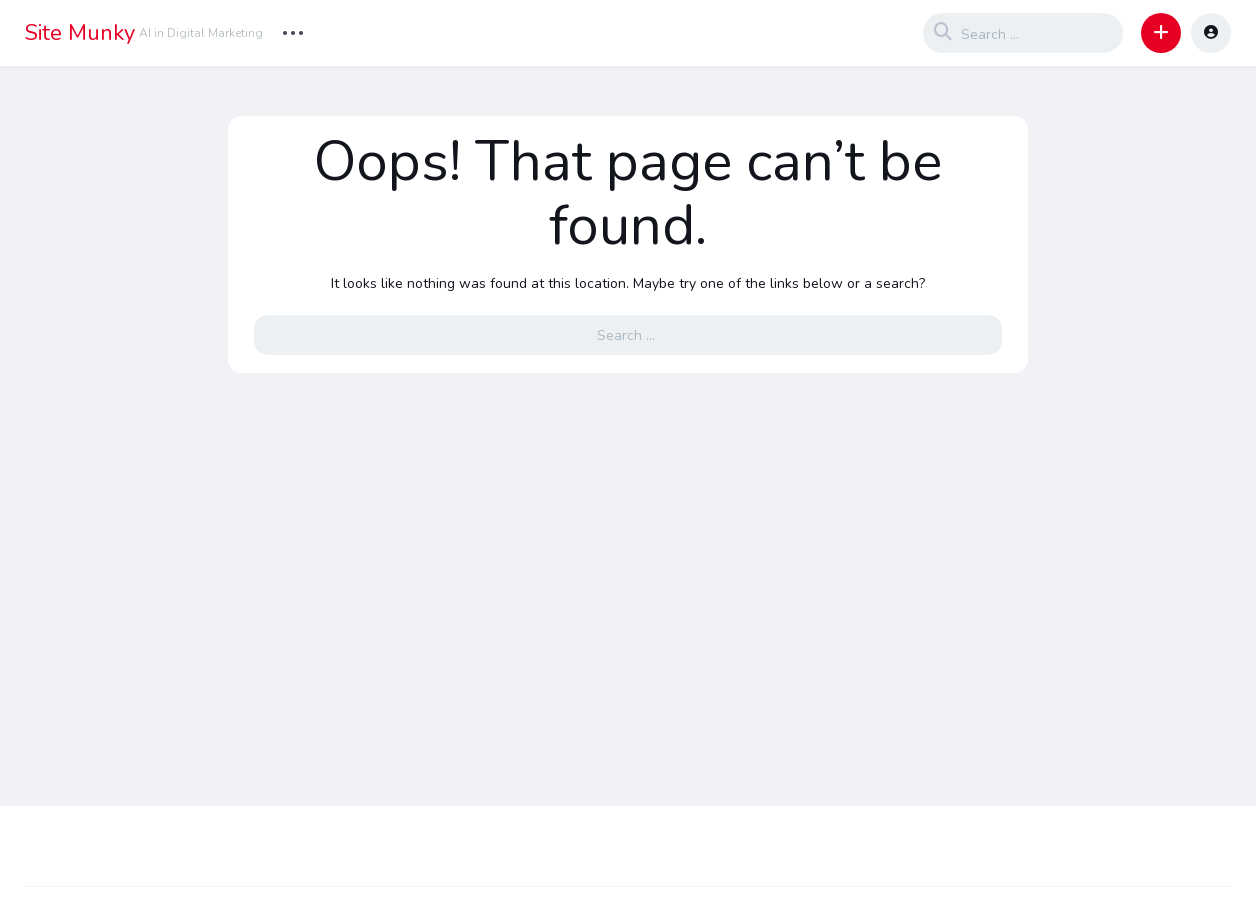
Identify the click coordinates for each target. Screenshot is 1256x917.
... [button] (293, 30)
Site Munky (80, 33)
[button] (1161, 33)
